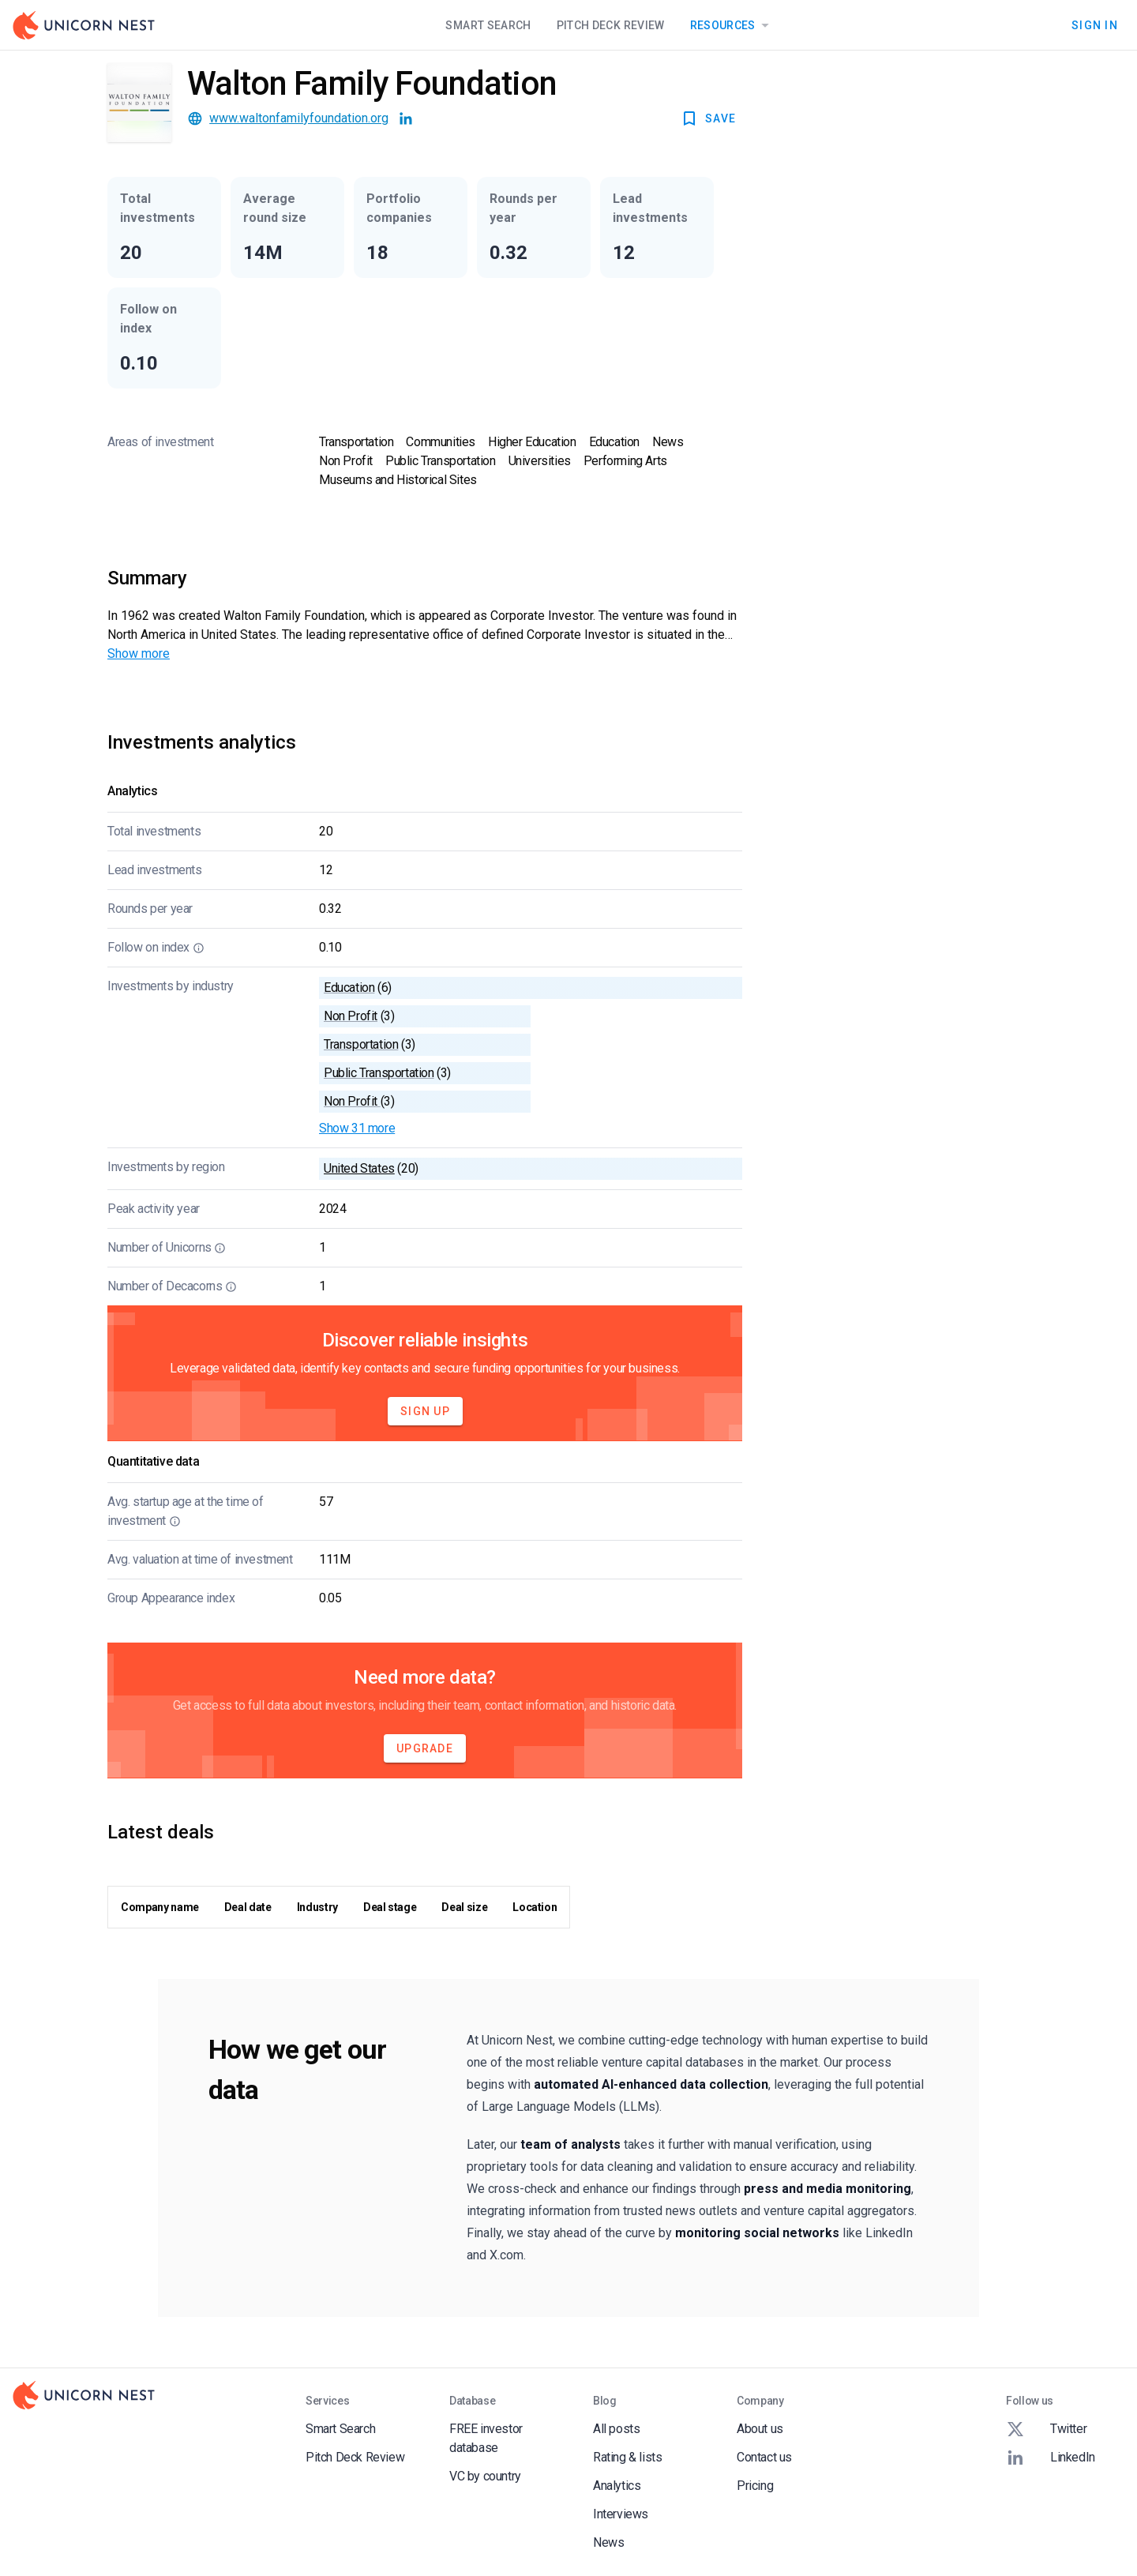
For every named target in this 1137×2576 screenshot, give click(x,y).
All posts (616, 2428)
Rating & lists (627, 2457)
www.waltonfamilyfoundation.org (298, 118)
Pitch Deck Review (611, 25)
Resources (732, 25)
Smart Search (488, 25)
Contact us (764, 2457)
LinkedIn (1050, 2457)
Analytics (616, 2485)
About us (760, 2428)
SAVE (708, 118)
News (608, 2542)
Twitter (1046, 2429)
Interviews (620, 2514)
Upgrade (425, 1748)
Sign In (1094, 25)
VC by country (485, 2476)
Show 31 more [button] (357, 1128)
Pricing (755, 2485)
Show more (138, 653)
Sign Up (425, 1411)
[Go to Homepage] (84, 25)
